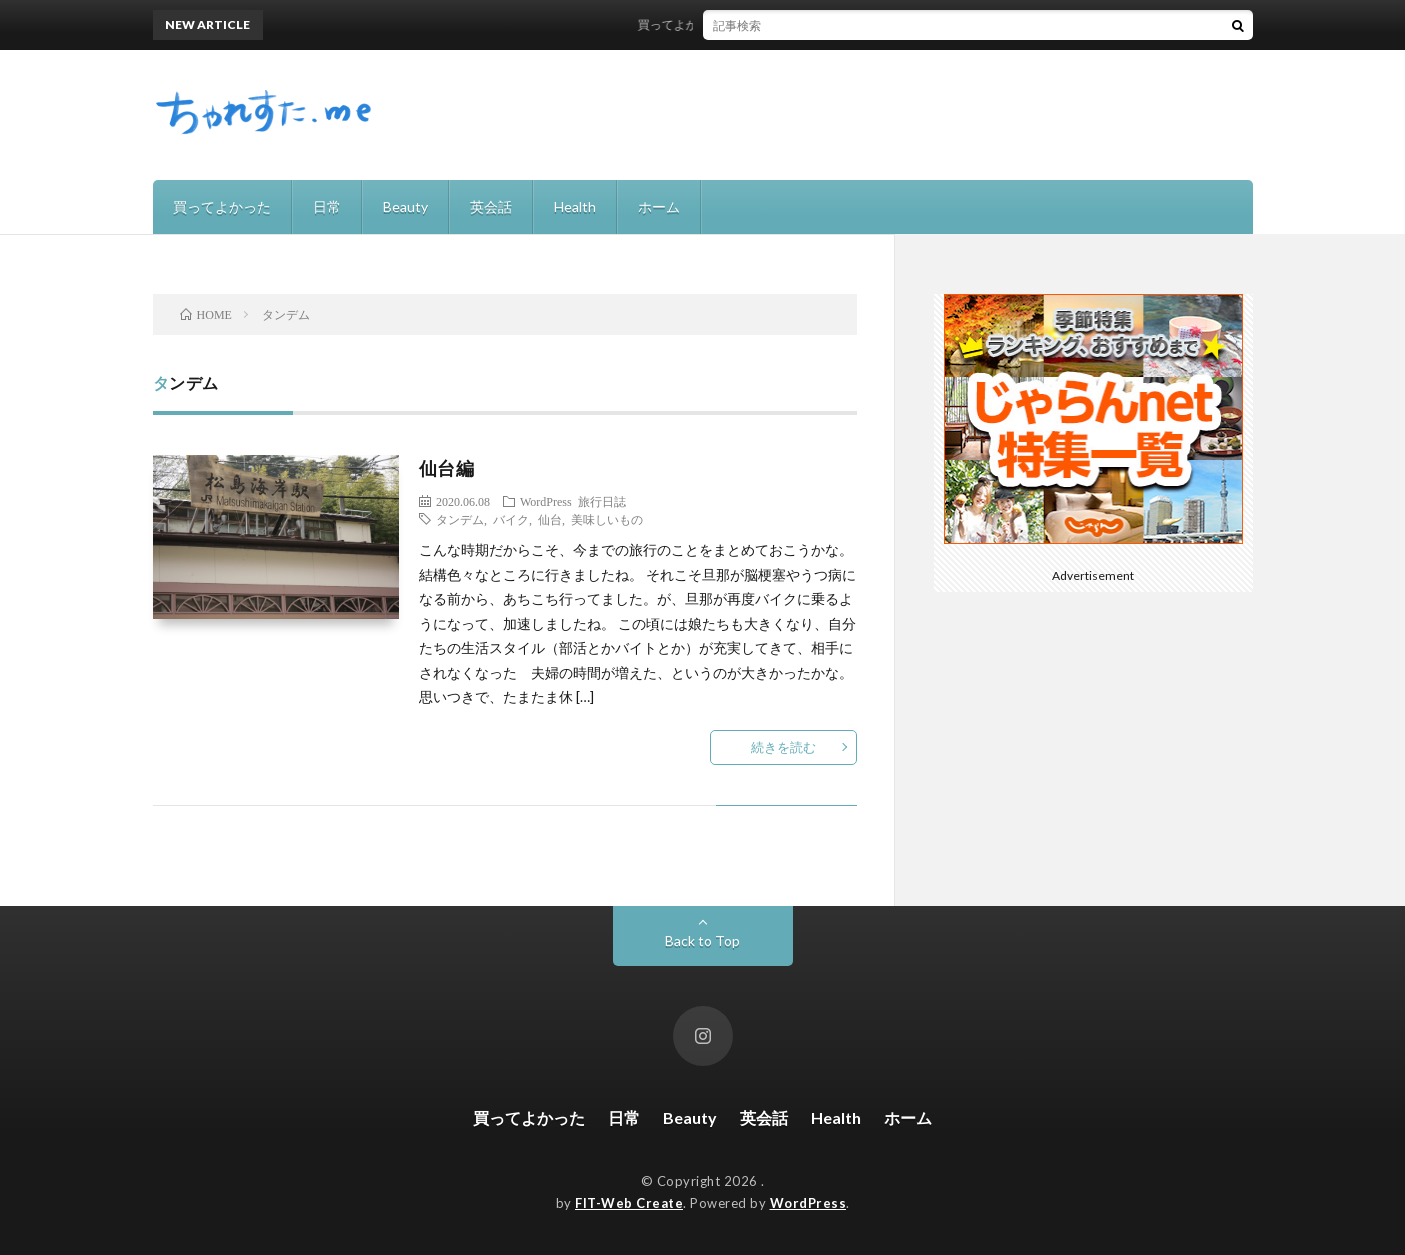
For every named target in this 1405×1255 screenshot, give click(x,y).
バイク (511, 519)
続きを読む (783, 747)
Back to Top (702, 940)
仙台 (550, 519)
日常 (327, 206)
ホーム (659, 206)
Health (575, 206)
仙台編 (447, 468)
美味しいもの (607, 519)
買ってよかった (222, 206)
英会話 (491, 206)
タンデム (460, 519)
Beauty (405, 206)
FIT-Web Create (629, 1203)
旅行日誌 (602, 501)
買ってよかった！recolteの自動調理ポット (761, 24)
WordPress (546, 501)
